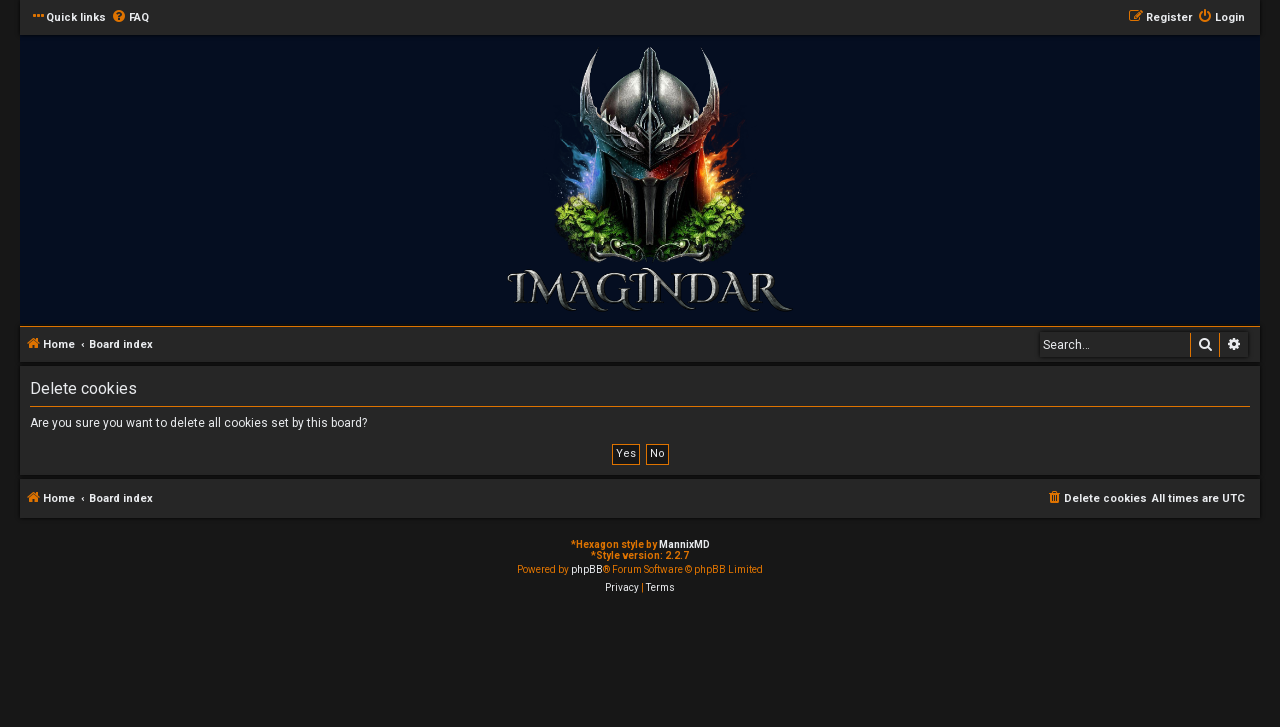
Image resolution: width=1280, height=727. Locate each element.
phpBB (587, 569)
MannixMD (684, 544)
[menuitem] (130, 18)
